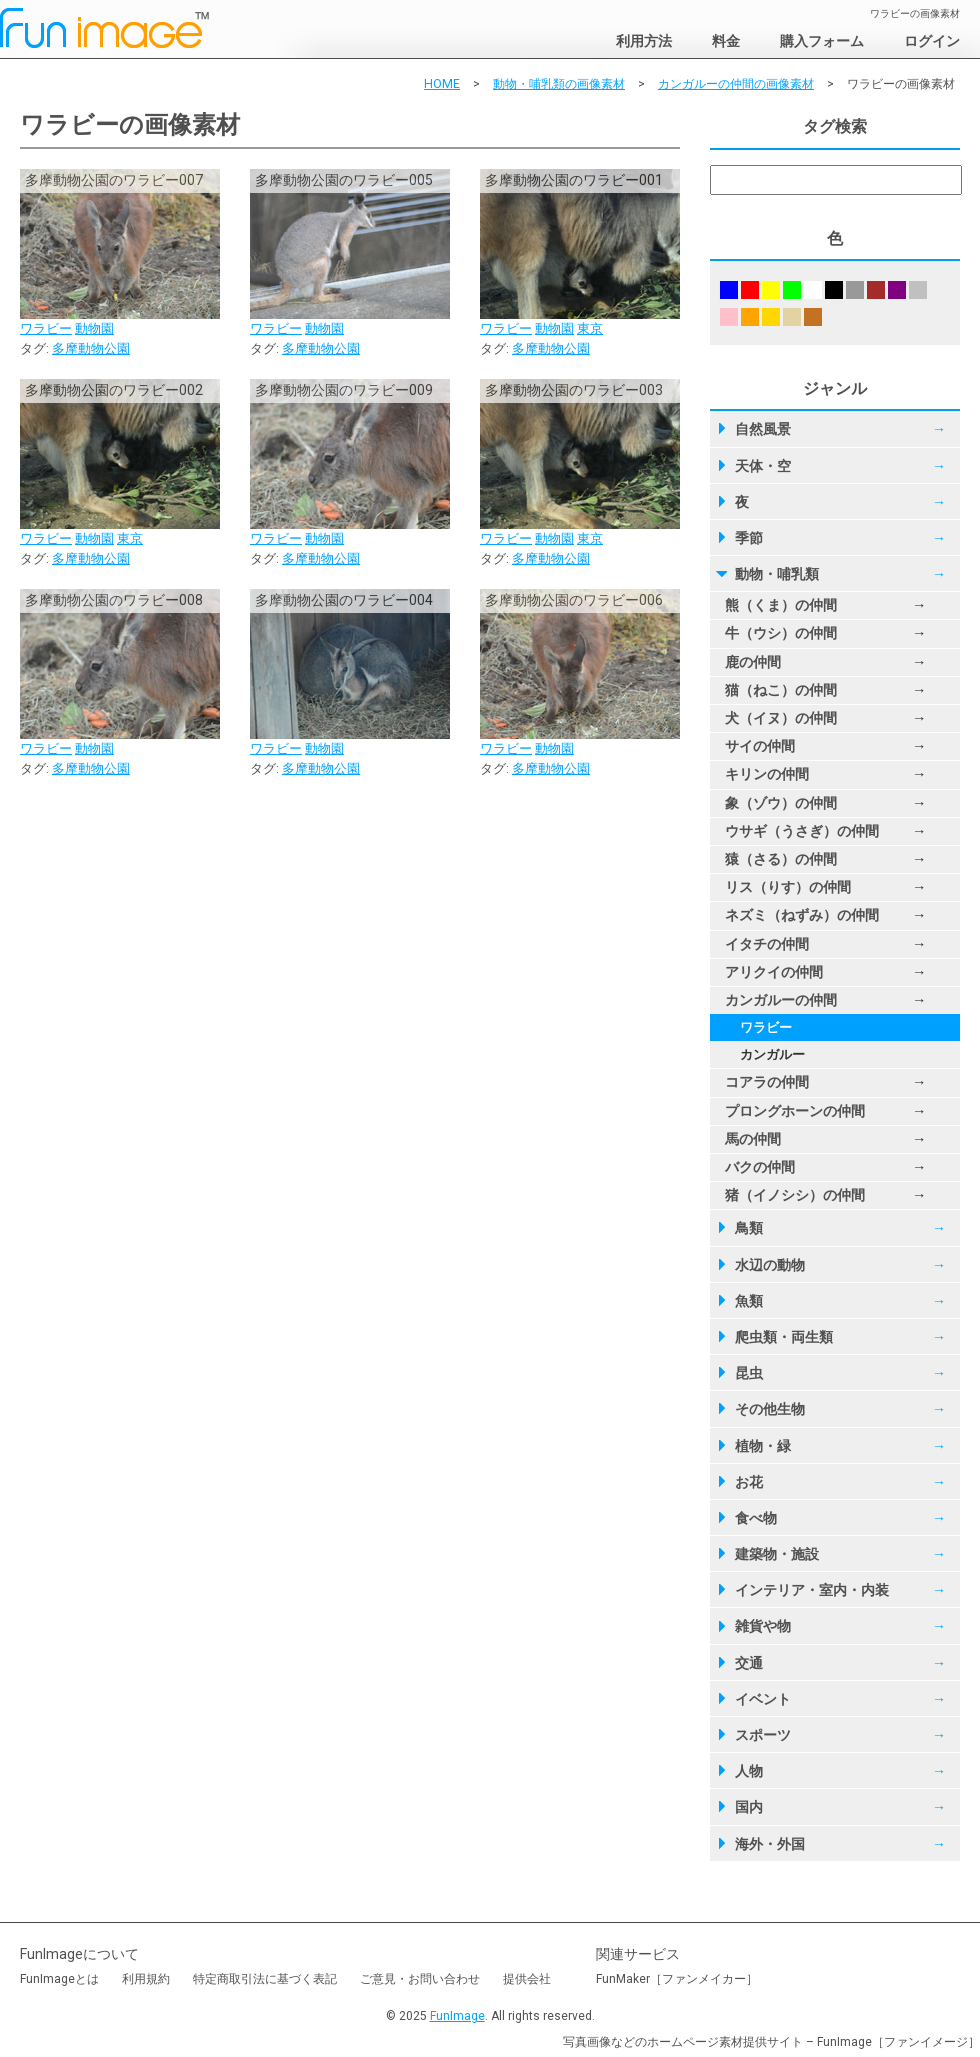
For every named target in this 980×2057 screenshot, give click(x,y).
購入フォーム (822, 41)
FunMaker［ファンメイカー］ (677, 1979)
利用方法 (644, 41)
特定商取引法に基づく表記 (265, 1979)
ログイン (932, 41)
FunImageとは (59, 1979)
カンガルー (772, 1054)
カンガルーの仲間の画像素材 (736, 84)
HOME (442, 84)
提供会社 (527, 1979)
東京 (590, 328)
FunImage (457, 2016)
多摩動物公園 (91, 348)
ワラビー (46, 328)
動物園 (94, 328)
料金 (726, 41)
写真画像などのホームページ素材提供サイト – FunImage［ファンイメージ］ (771, 2042)
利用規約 (146, 1979)
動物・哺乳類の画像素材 (559, 84)
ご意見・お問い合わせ (420, 1979)
